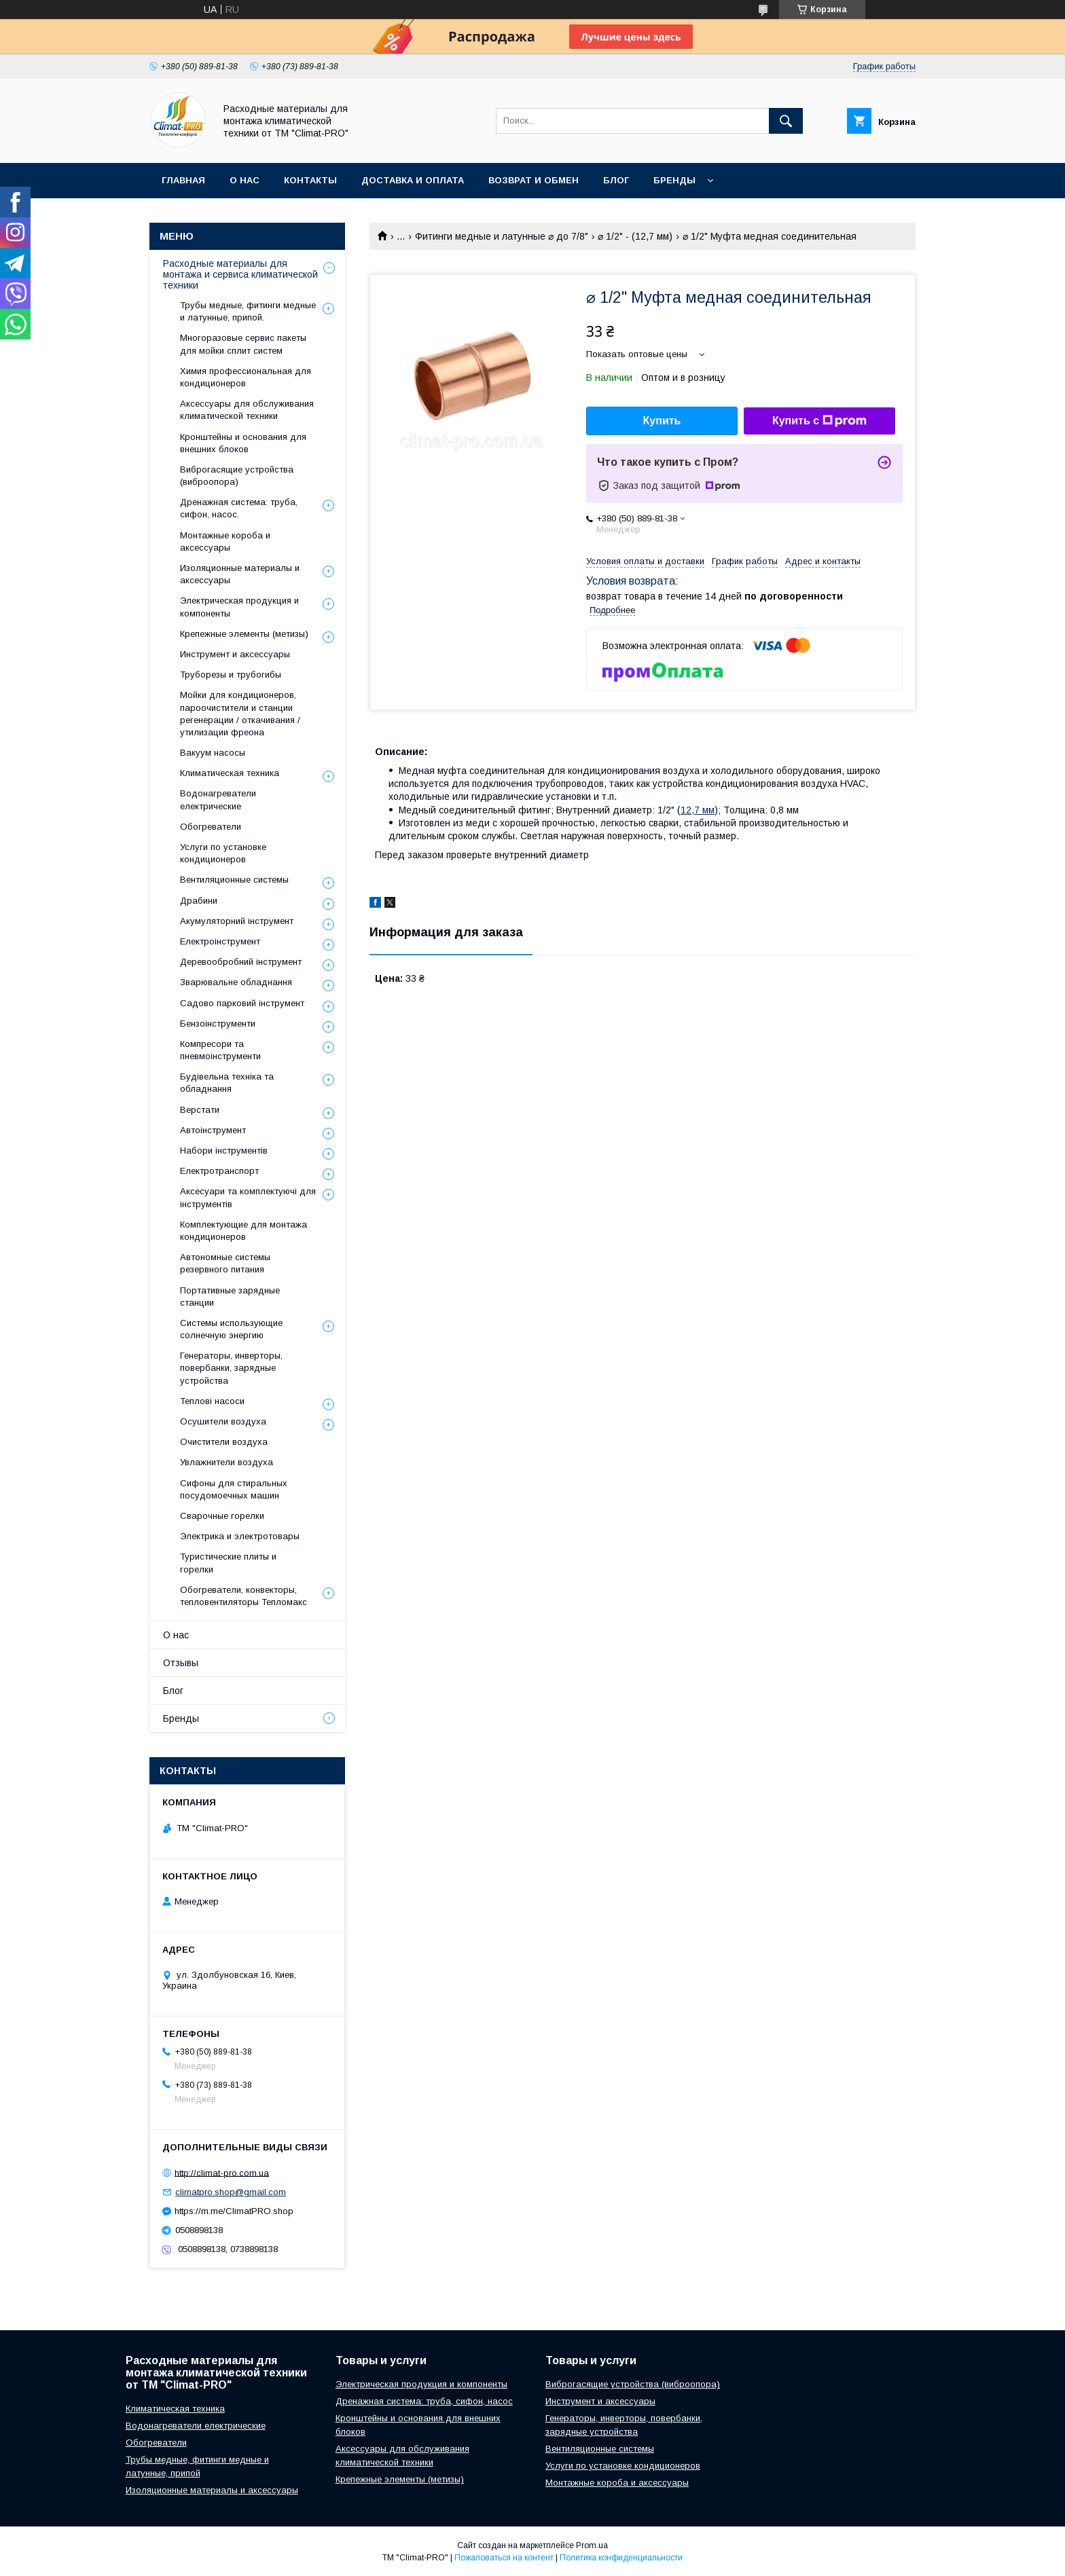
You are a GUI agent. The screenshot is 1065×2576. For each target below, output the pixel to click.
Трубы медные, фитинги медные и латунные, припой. (248, 311)
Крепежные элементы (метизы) (244, 634)
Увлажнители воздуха (226, 1462)
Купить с (819, 421)
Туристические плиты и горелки (228, 1562)
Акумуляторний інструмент (236, 921)
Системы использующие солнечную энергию (231, 1329)
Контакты (310, 180)
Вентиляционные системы (234, 880)
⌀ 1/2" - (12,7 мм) (635, 236)
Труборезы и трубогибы (230, 674)
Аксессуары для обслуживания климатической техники (247, 410)
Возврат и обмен (533, 180)
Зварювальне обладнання (236, 982)
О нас (244, 180)
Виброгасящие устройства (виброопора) (236, 475)
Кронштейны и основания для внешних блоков (243, 443)
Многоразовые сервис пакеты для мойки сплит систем (243, 344)
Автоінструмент (213, 1130)
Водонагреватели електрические (218, 799)
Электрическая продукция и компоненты (239, 606)
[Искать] (786, 121)
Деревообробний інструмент (241, 962)
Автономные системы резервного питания (225, 1263)
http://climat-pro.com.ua (222, 2172)
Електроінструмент (220, 941)
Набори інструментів (224, 1150)
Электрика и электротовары (240, 1536)
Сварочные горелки (222, 1516)
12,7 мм (698, 810)
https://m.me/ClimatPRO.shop (234, 2211)
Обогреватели (210, 827)
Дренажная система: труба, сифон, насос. (238, 508)
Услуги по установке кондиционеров (223, 853)
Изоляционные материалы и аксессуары (240, 574)
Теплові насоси (212, 1401)
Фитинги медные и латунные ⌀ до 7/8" (501, 236)
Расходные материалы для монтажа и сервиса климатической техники (240, 274)
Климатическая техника (229, 773)
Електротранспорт (219, 1171)
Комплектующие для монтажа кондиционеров (243, 1230)
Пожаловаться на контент (504, 2557)
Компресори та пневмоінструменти (220, 1050)
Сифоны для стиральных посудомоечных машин (233, 1489)
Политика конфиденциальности (621, 2557)
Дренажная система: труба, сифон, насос (424, 2401)
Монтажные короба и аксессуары (225, 541)
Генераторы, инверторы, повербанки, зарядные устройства (231, 1367)
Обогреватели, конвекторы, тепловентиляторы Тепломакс (243, 1596)
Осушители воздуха (223, 1421)
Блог (616, 180)
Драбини (198, 901)
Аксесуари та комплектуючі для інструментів (248, 1197)
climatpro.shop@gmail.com (230, 2192)
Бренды (674, 180)
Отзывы (180, 1662)
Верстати (199, 1110)
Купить (662, 420)
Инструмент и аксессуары (235, 654)
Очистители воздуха (224, 1442)
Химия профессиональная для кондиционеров (245, 377)
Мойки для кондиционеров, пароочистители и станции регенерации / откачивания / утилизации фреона (240, 713)
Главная (183, 180)
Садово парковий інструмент (242, 1003)
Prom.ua (592, 2545)
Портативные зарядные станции (230, 1296)
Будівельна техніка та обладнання (227, 1082)
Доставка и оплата (412, 180)
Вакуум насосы (212, 753)
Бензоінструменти (217, 1023)
